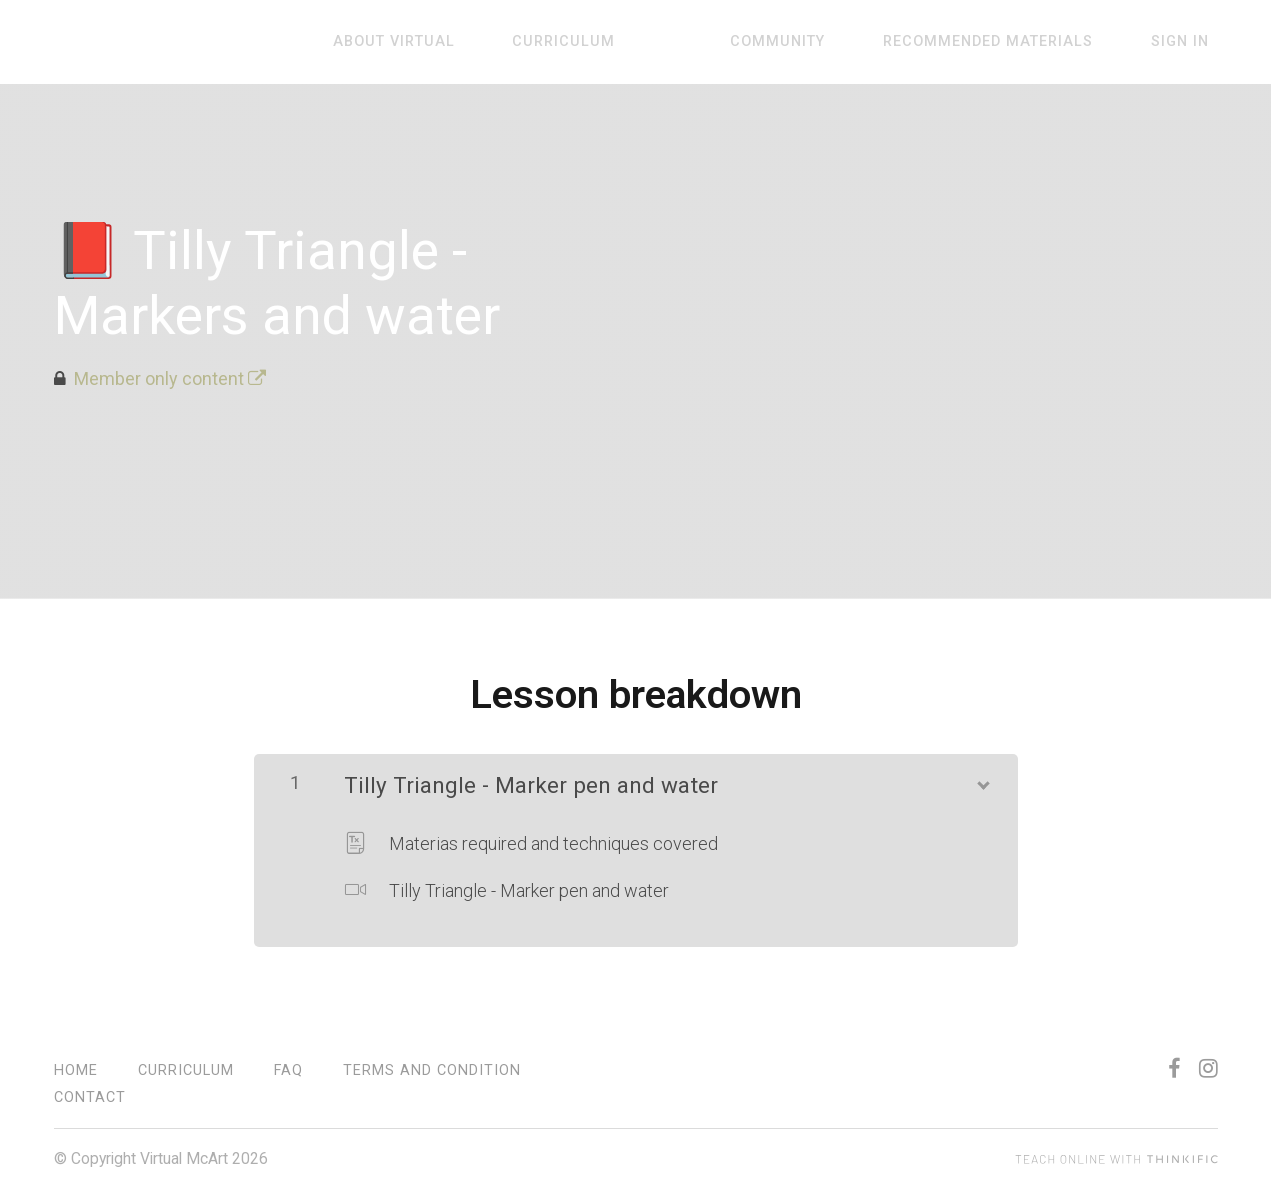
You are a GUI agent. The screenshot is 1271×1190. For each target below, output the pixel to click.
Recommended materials (1015, 42)
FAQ (288, 1070)
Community (822, 42)
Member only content (170, 378)
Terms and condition (432, 1070)
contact (90, 1097)
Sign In (1189, 42)
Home (76, 1070)
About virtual (491, 42)
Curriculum (643, 42)
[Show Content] (982, 781)
